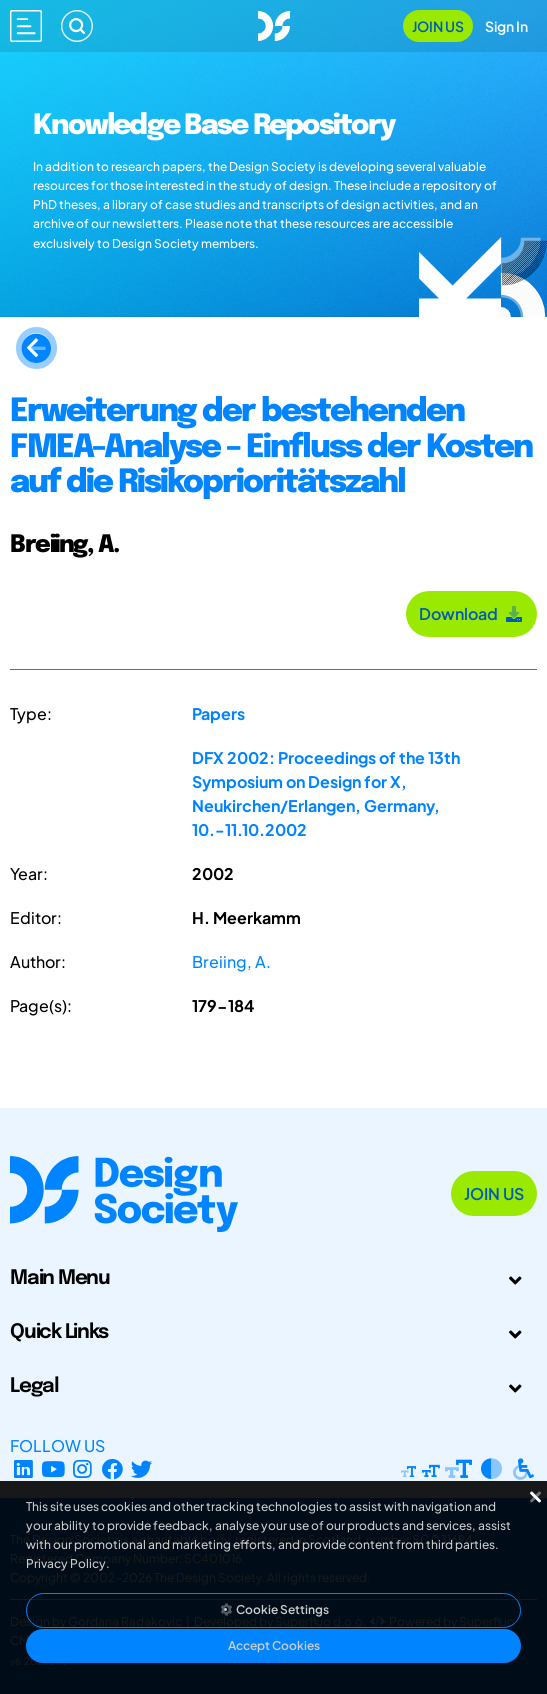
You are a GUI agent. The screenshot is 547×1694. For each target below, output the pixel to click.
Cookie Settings (274, 1609)
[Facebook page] (112, 1469)
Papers (218, 713)
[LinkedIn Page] (23, 1469)
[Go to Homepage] (274, 23)
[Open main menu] (26, 26)
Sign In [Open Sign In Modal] (506, 26)
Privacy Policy (66, 1563)
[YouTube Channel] (53, 1469)
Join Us (438, 26)
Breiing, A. (231, 961)
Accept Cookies (274, 1645)
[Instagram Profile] (82, 1469)
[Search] (77, 26)
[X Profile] (142, 1469)
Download (471, 613)
